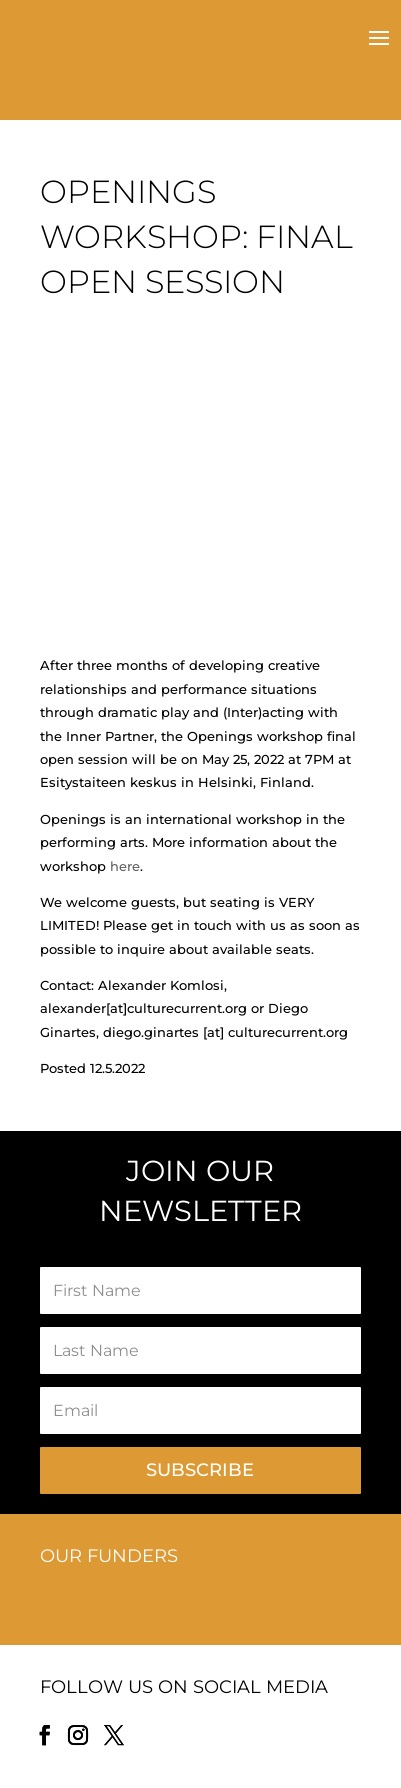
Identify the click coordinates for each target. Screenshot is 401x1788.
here (125, 866)
